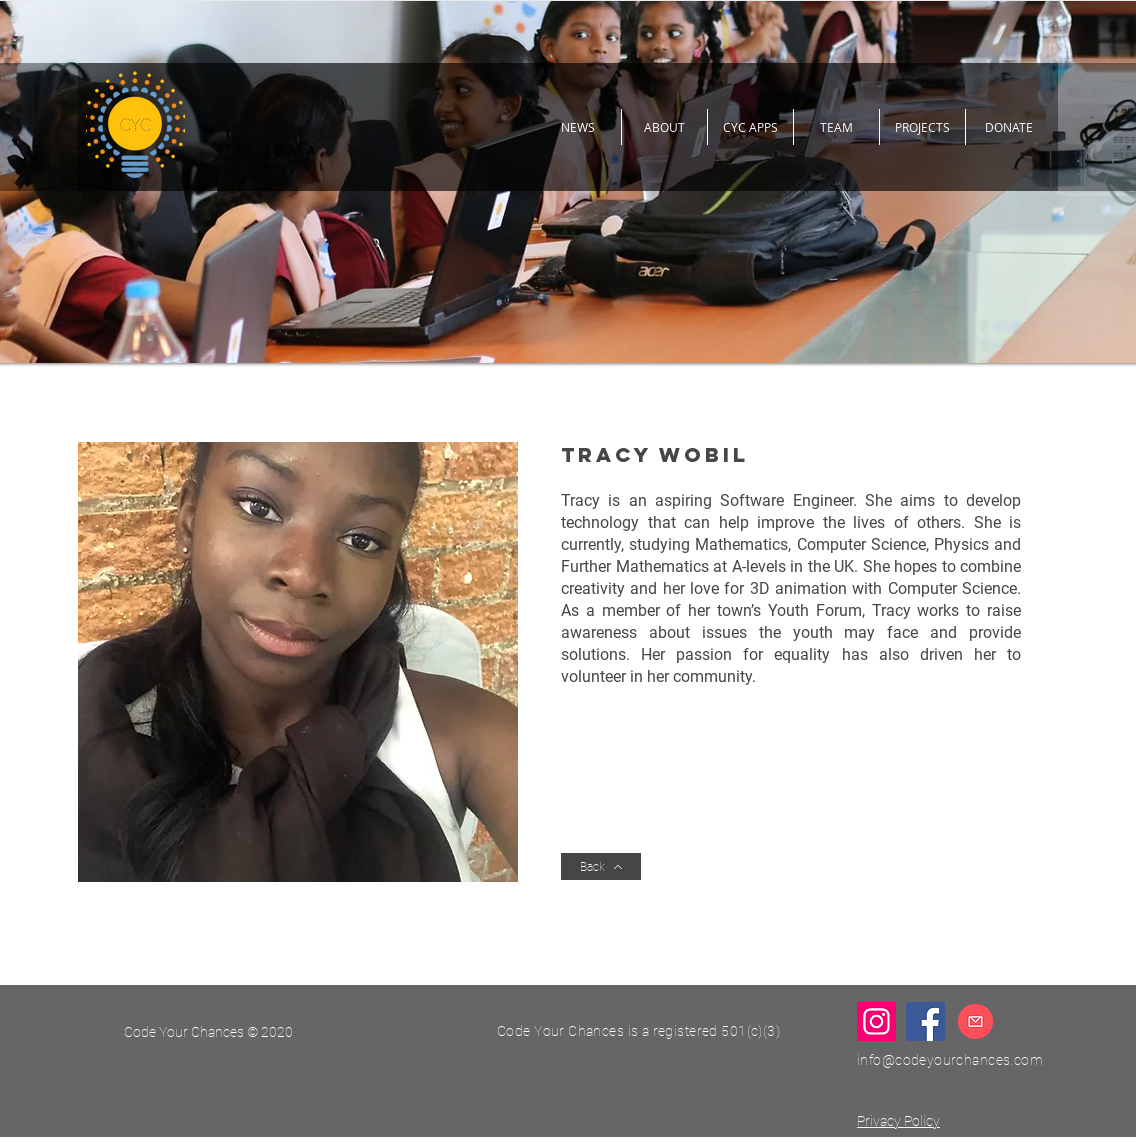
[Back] (601, 866)
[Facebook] (925, 1021)
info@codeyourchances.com (950, 1060)
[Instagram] (876, 1021)
